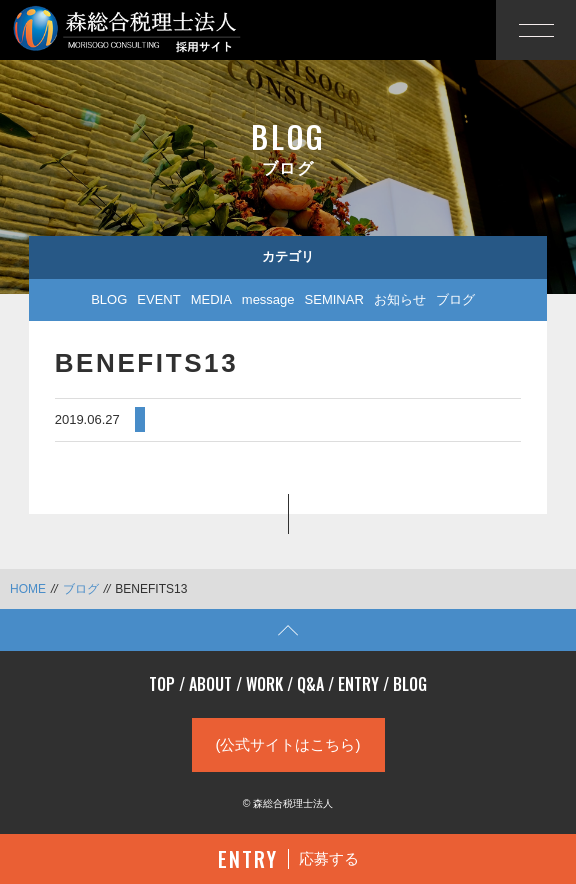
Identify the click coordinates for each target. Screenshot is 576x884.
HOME (28, 589)
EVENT (158, 299)
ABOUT (210, 684)
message (268, 299)
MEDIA (211, 299)
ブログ (455, 299)
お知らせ (400, 299)
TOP (162, 684)
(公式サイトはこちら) (288, 744)
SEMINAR (334, 299)
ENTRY (358, 684)
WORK (264, 684)
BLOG (109, 299)
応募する (288, 859)
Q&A (310, 684)
